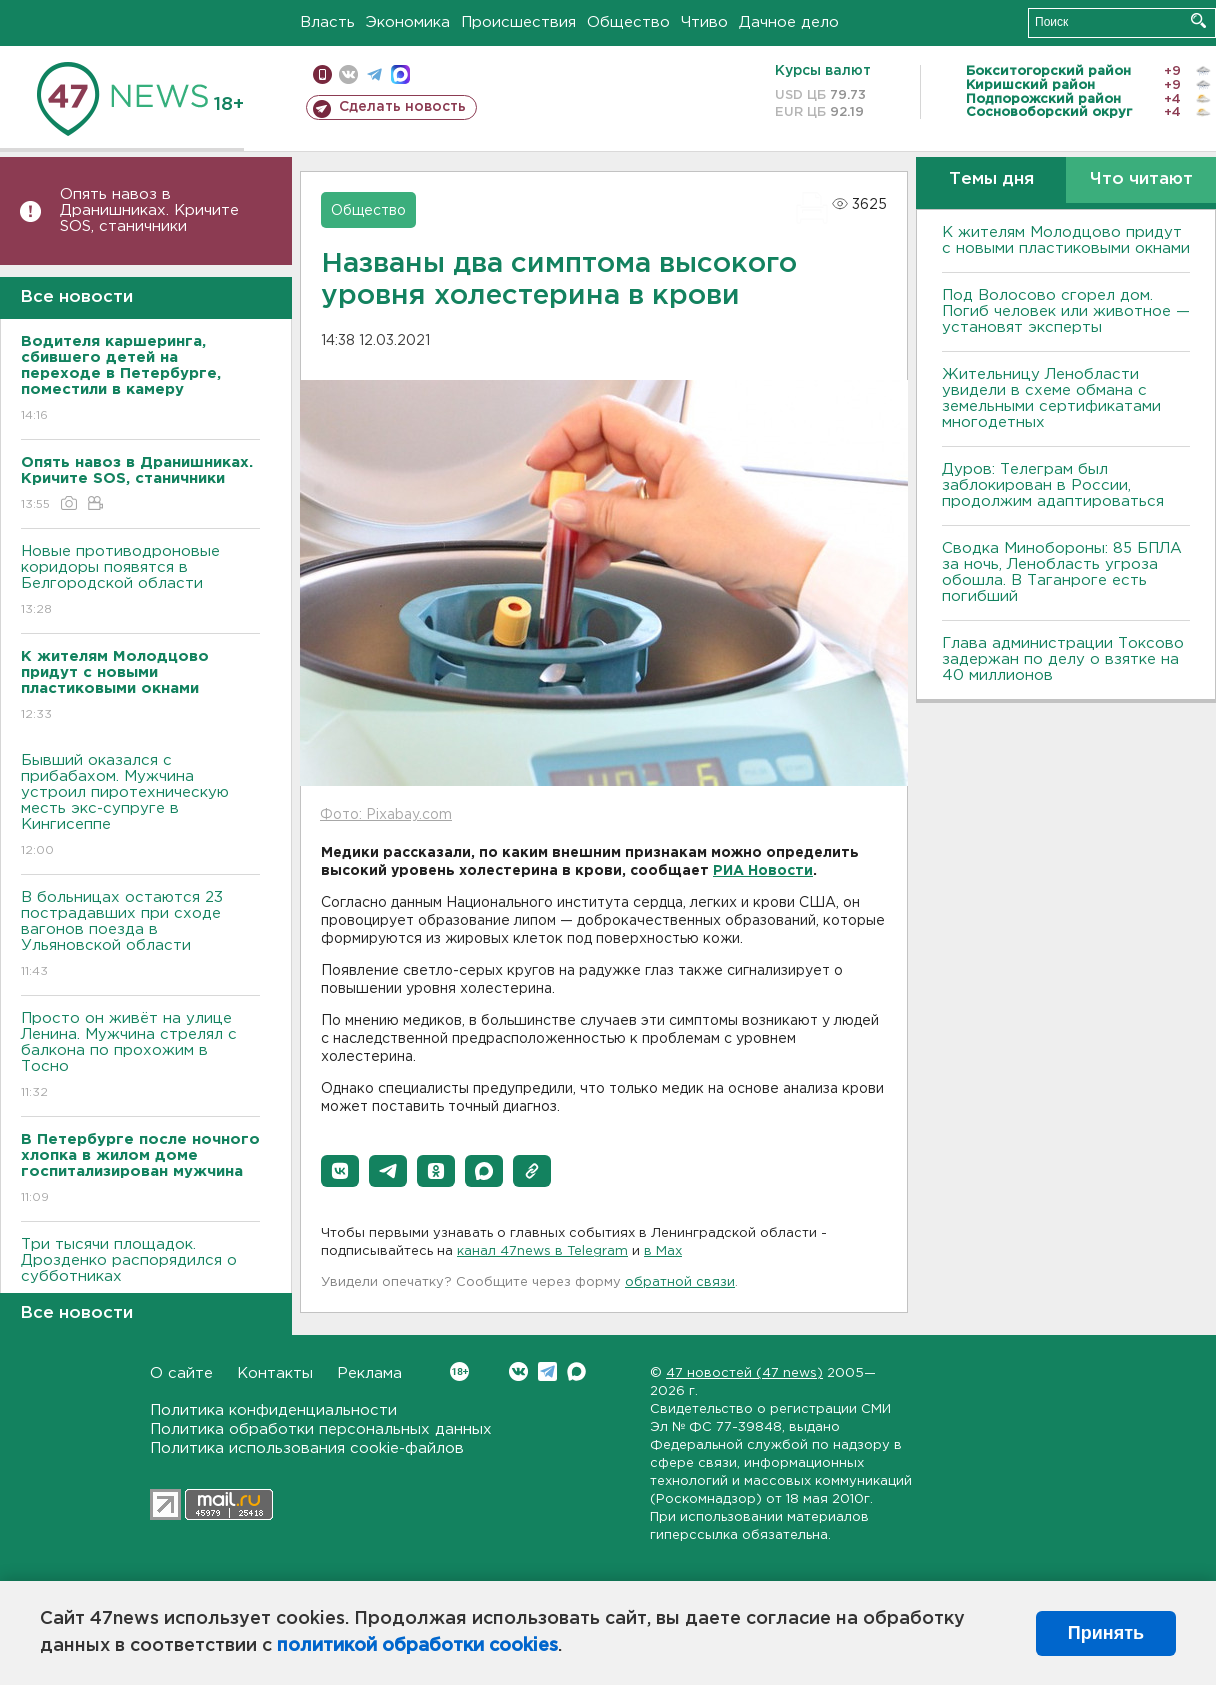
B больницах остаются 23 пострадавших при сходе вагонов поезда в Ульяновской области (140, 935)
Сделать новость (402, 107)
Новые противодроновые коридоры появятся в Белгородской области (140, 581)
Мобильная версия (322, 74)
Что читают (1141, 179)
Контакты (275, 1373)
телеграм (374, 74)
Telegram (547, 1371)
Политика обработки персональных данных (321, 1429)
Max (576, 1371)
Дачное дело (789, 22)
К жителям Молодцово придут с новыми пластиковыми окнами (1066, 240)
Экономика (408, 22)
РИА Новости (763, 871)
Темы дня (991, 179)
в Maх (663, 1251)
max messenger (400, 74)
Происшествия (518, 22)
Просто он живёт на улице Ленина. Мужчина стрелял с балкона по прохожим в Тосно (140, 1056)
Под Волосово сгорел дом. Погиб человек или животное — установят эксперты (1066, 311)
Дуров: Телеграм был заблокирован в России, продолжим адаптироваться (1053, 485)
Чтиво (704, 22)
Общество (628, 22)
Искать (1198, 20)
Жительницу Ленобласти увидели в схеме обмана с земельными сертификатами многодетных (1051, 398)
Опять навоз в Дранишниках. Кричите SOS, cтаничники (149, 210)
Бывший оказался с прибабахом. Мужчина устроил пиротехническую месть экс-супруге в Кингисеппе (140, 806)
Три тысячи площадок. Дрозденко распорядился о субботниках (140, 1274)
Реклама (369, 1373)
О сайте (181, 1373)
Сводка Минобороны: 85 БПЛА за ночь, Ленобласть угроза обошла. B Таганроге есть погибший (1062, 572)
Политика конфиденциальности (273, 1410)
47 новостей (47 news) (744, 1373)
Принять (1106, 1633)
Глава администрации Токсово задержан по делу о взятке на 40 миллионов (1063, 659)
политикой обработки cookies (417, 1646)
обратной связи (680, 1282)
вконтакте (348, 74)
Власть (327, 22)
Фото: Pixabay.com (386, 815)
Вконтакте (459, 1371)
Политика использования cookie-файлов (307, 1448)
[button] (340, 1171)
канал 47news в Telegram (542, 1251)
